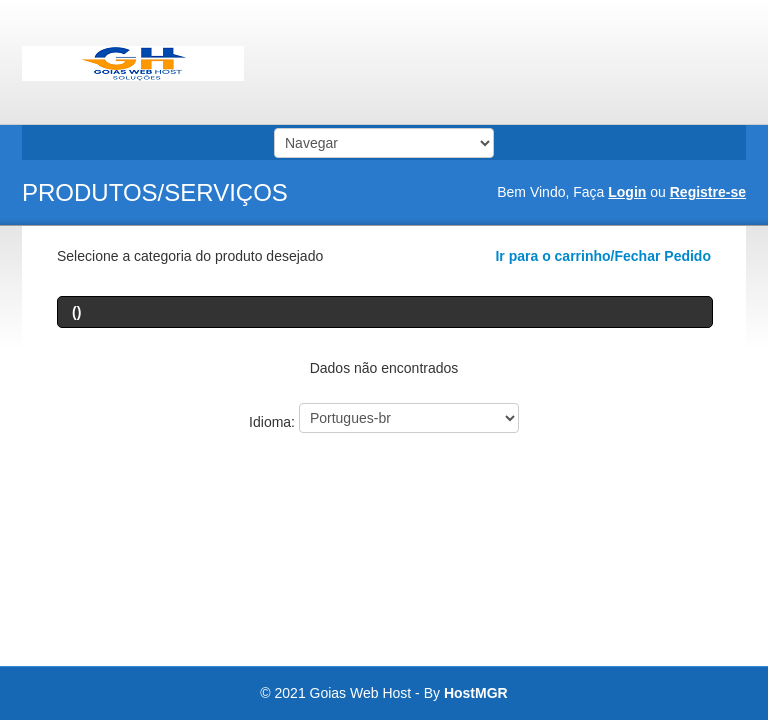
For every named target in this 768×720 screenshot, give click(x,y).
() (76, 312)
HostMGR (476, 693)
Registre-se (708, 192)
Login (627, 192)
